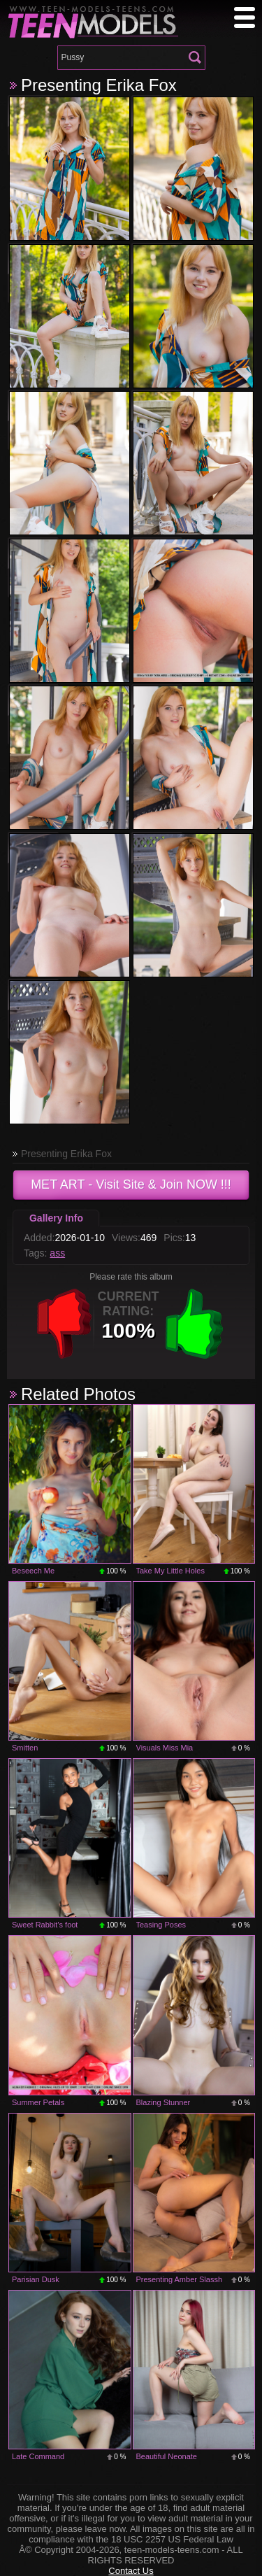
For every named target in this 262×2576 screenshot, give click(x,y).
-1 (64, 1324)
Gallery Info (56, 1218)
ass (57, 1253)
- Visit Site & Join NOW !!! (131, 1184)
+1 (194, 1324)
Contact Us (130, 2571)
